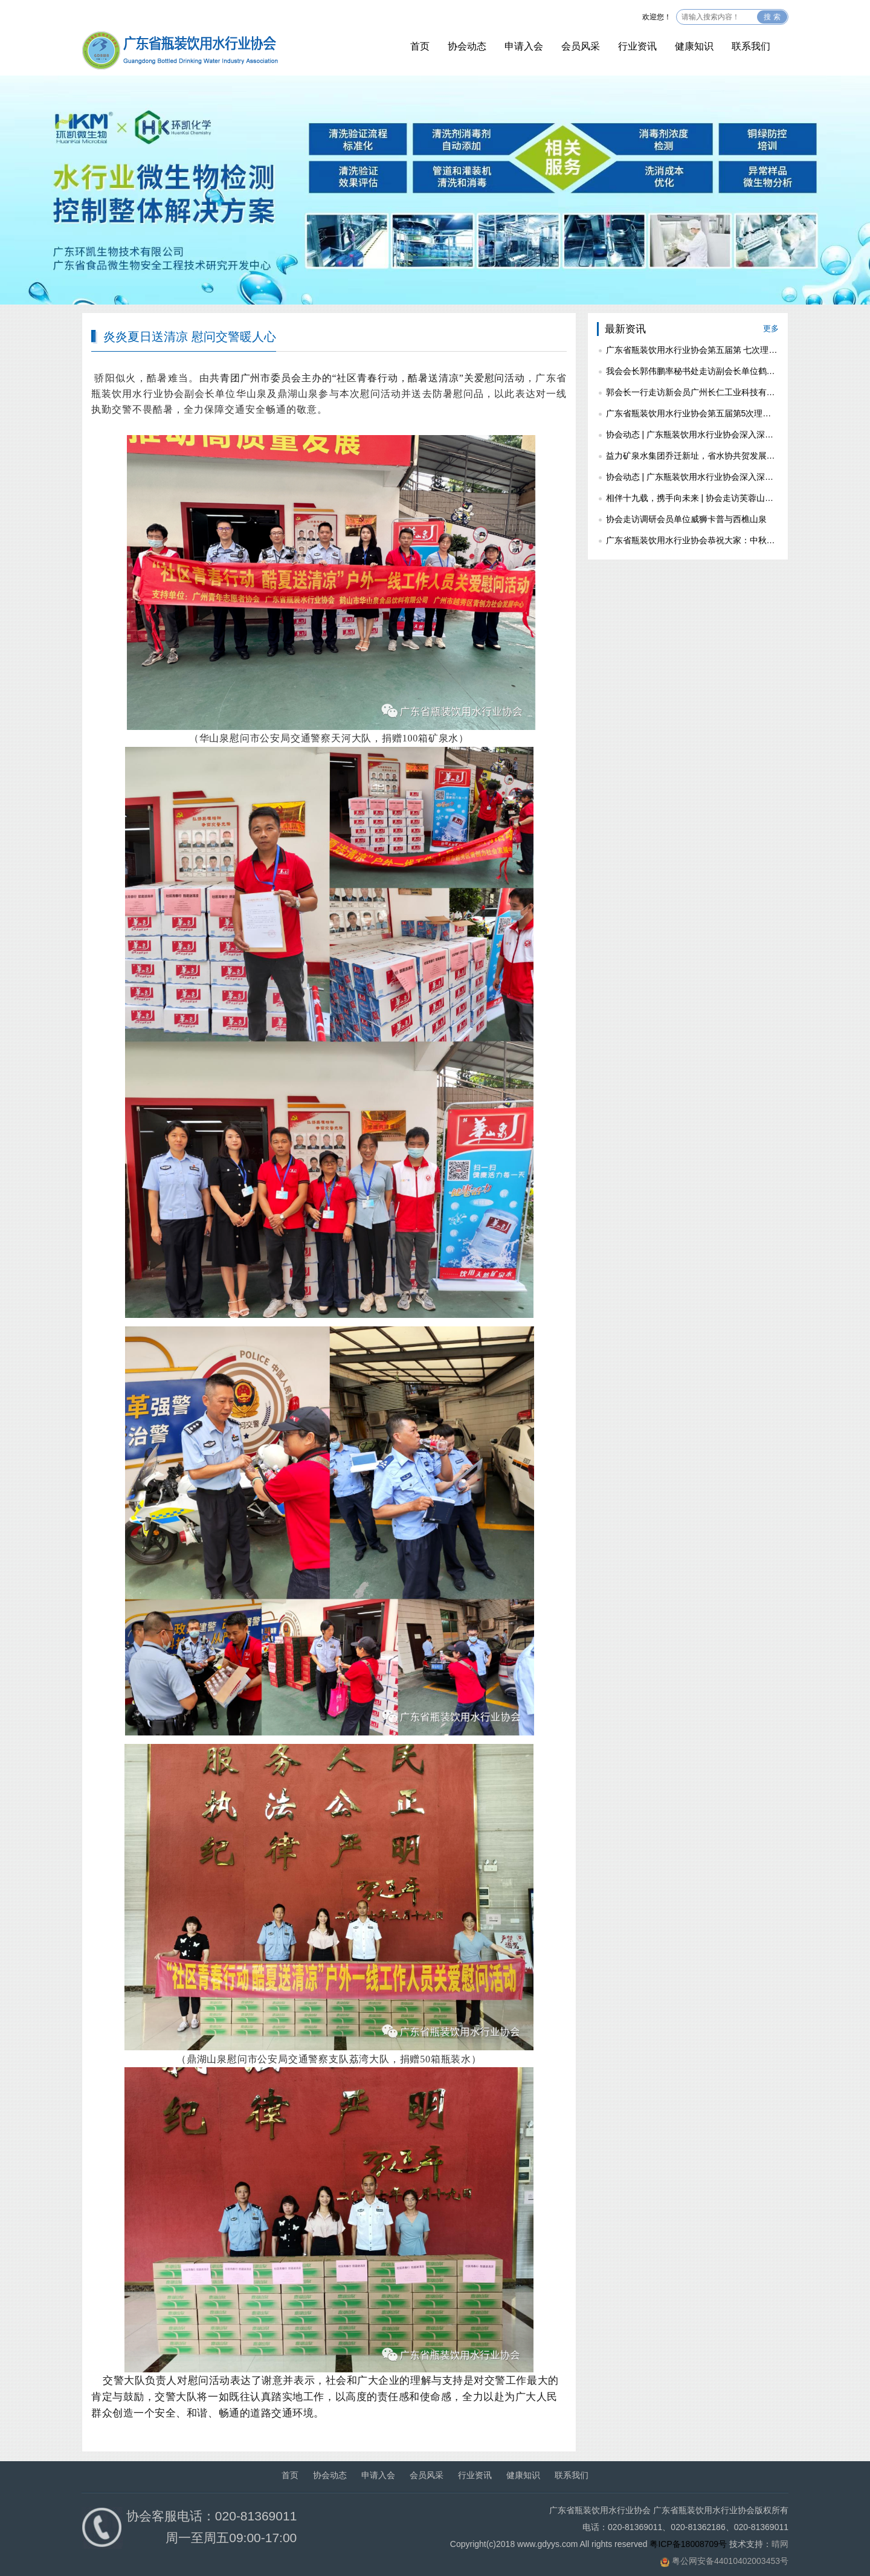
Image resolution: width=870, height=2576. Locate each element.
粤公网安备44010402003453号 (730, 2561)
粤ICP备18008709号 (688, 2544)
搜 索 (772, 17)
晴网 (780, 2544)
